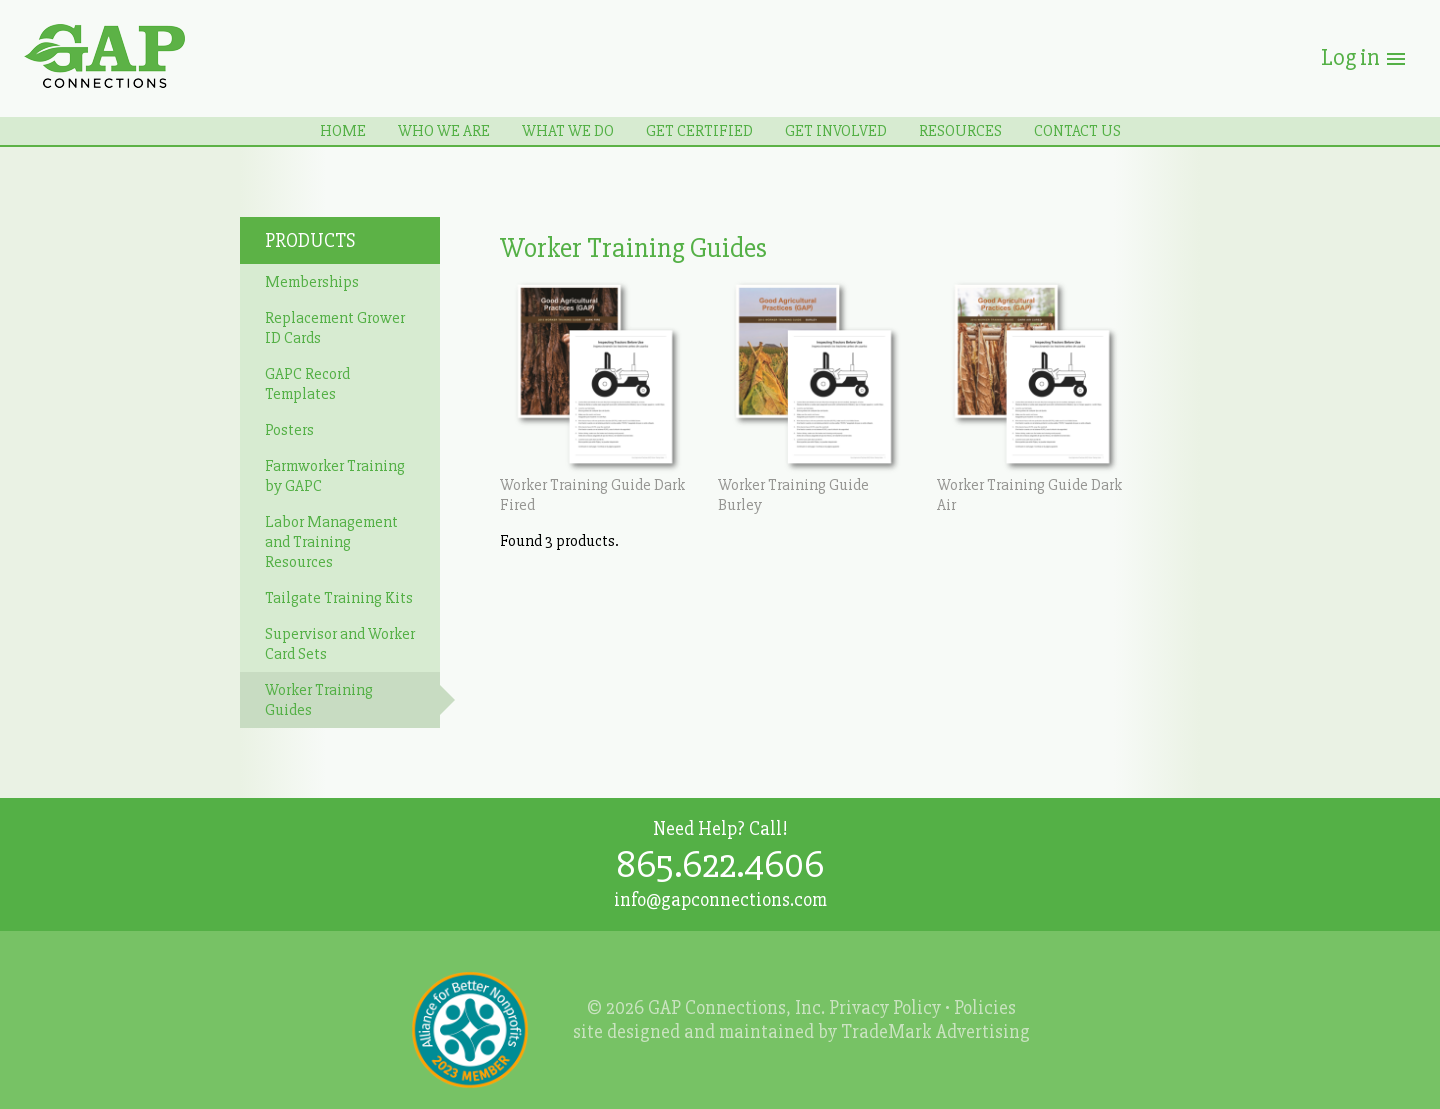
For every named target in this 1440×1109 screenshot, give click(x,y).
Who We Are (444, 131)
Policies (985, 1008)
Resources (960, 131)
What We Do (568, 131)
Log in (1364, 57)
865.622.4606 (720, 864)
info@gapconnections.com (720, 900)
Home (343, 131)
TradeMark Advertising (935, 1032)
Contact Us (1077, 131)
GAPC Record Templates (307, 384)
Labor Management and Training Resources (331, 542)
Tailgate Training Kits (339, 598)
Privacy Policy (885, 1008)
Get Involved (836, 131)
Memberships (312, 282)
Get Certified (699, 131)
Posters (289, 430)
